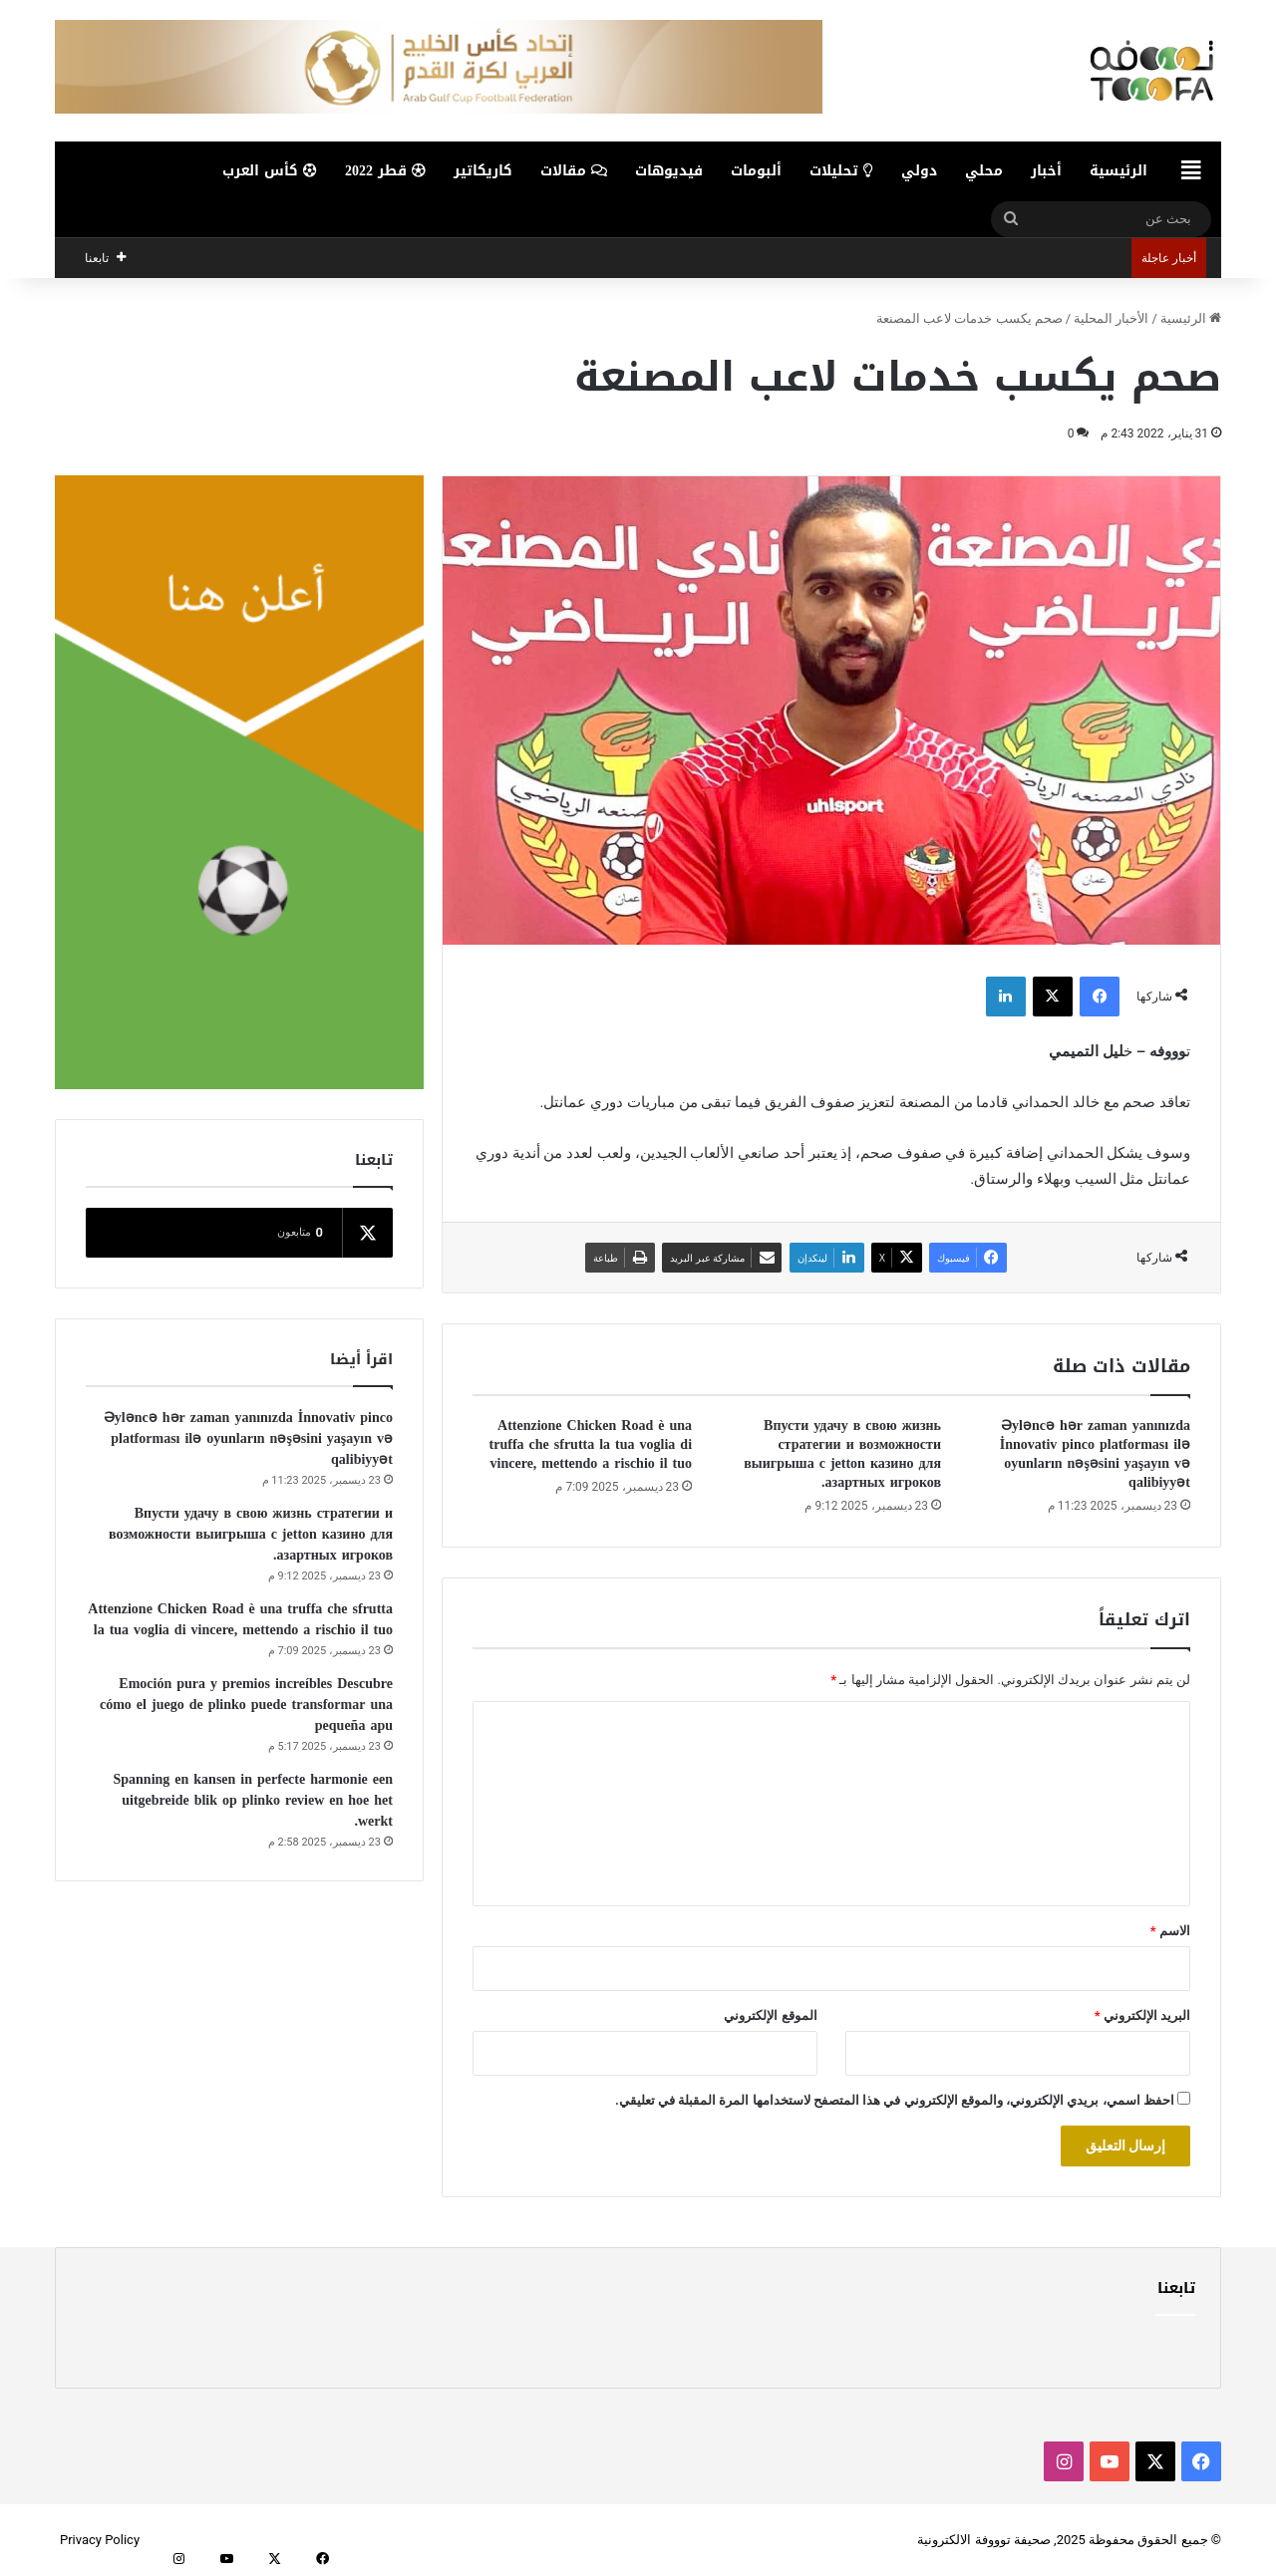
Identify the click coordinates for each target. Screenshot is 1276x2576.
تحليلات (841, 170)
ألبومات (756, 170)
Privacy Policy (100, 2539)
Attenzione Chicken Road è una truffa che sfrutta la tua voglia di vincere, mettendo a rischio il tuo (590, 1444)
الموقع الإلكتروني (770, 2015)
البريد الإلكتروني (1142, 2015)
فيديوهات (669, 170)
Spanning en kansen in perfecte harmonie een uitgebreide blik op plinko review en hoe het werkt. (253, 1800)
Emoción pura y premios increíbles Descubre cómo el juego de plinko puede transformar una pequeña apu (246, 1704)
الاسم (1170, 1930)
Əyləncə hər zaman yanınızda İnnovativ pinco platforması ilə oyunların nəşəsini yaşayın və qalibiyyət (1095, 1454)
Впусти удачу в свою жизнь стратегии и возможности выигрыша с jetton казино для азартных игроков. (842, 1454)
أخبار (1046, 170)
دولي (919, 170)
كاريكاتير (483, 170)
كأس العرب (269, 170)
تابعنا (1176, 2288)
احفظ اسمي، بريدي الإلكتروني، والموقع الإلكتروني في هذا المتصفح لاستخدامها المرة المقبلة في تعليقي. (894, 2100)
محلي (984, 170)
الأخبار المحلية (1111, 318)
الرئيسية (1118, 170)
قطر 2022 (385, 170)
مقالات (573, 170)
